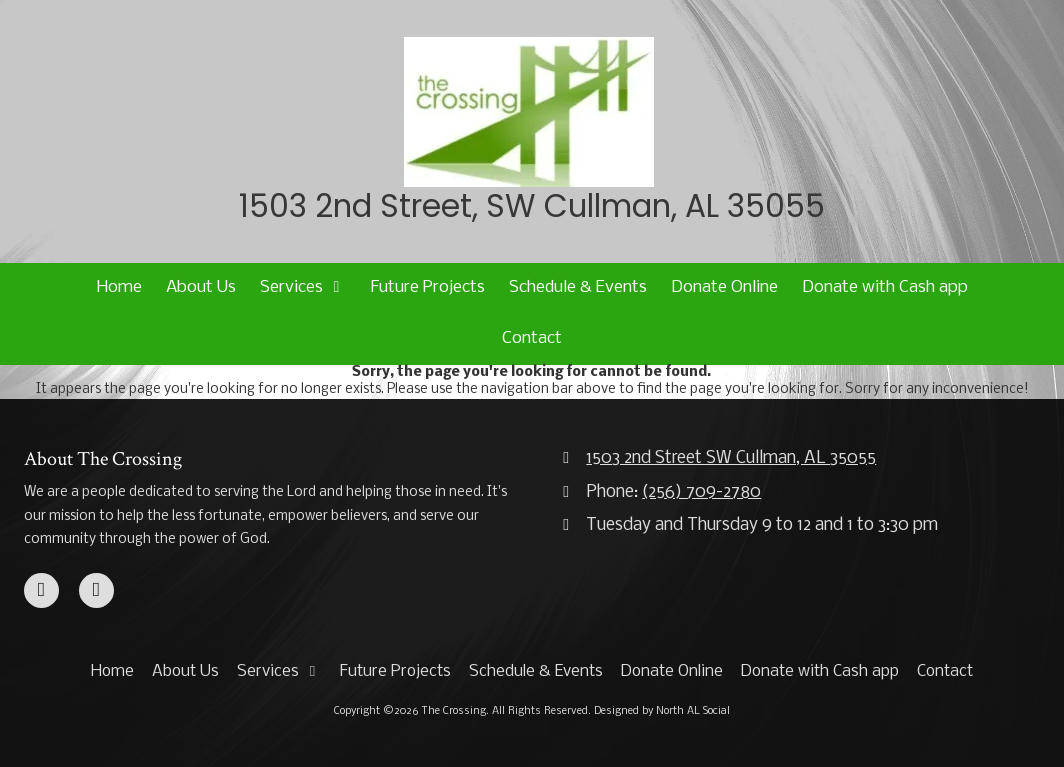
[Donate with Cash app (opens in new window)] (885, 288)
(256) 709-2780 (701, 492)
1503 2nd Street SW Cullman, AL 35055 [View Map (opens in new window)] (731, 458)
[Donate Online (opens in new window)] (724, 288)
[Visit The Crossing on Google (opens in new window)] (96, 590)
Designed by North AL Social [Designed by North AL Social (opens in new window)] (662, 711)
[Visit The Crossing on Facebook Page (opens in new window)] (41, 590)
